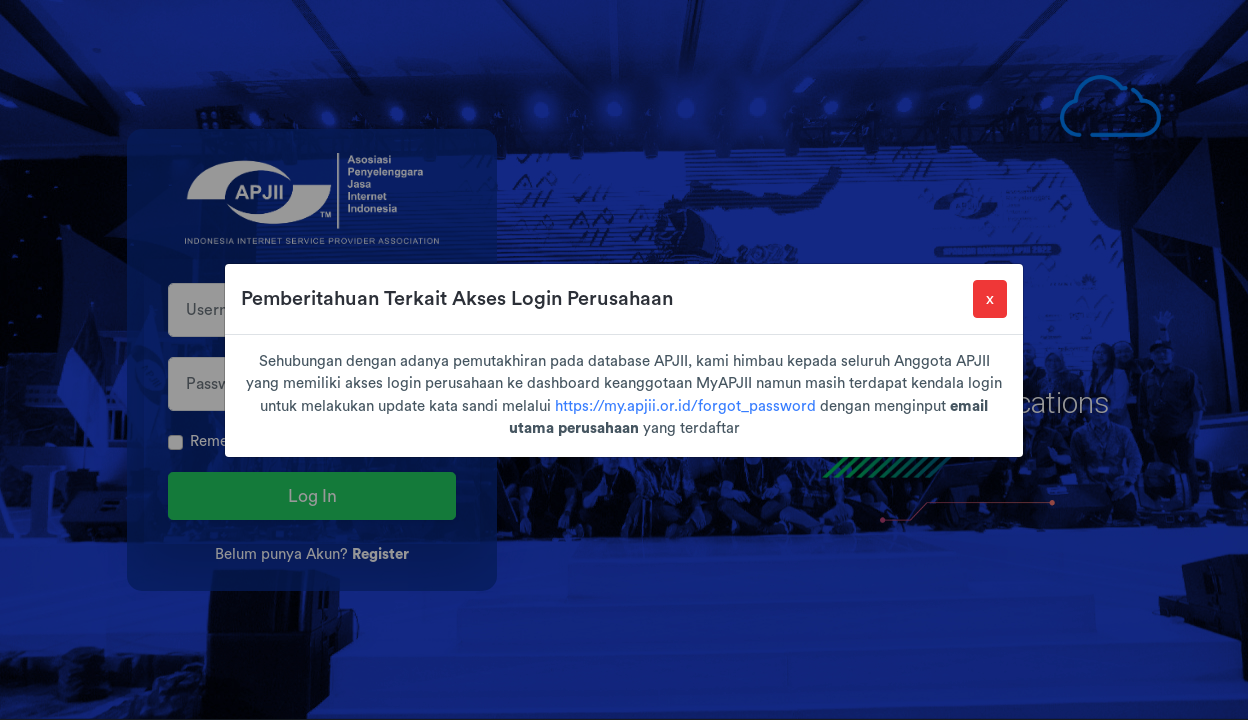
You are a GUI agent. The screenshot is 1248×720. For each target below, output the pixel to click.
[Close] (990, 299)
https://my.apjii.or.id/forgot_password (685, 406)
